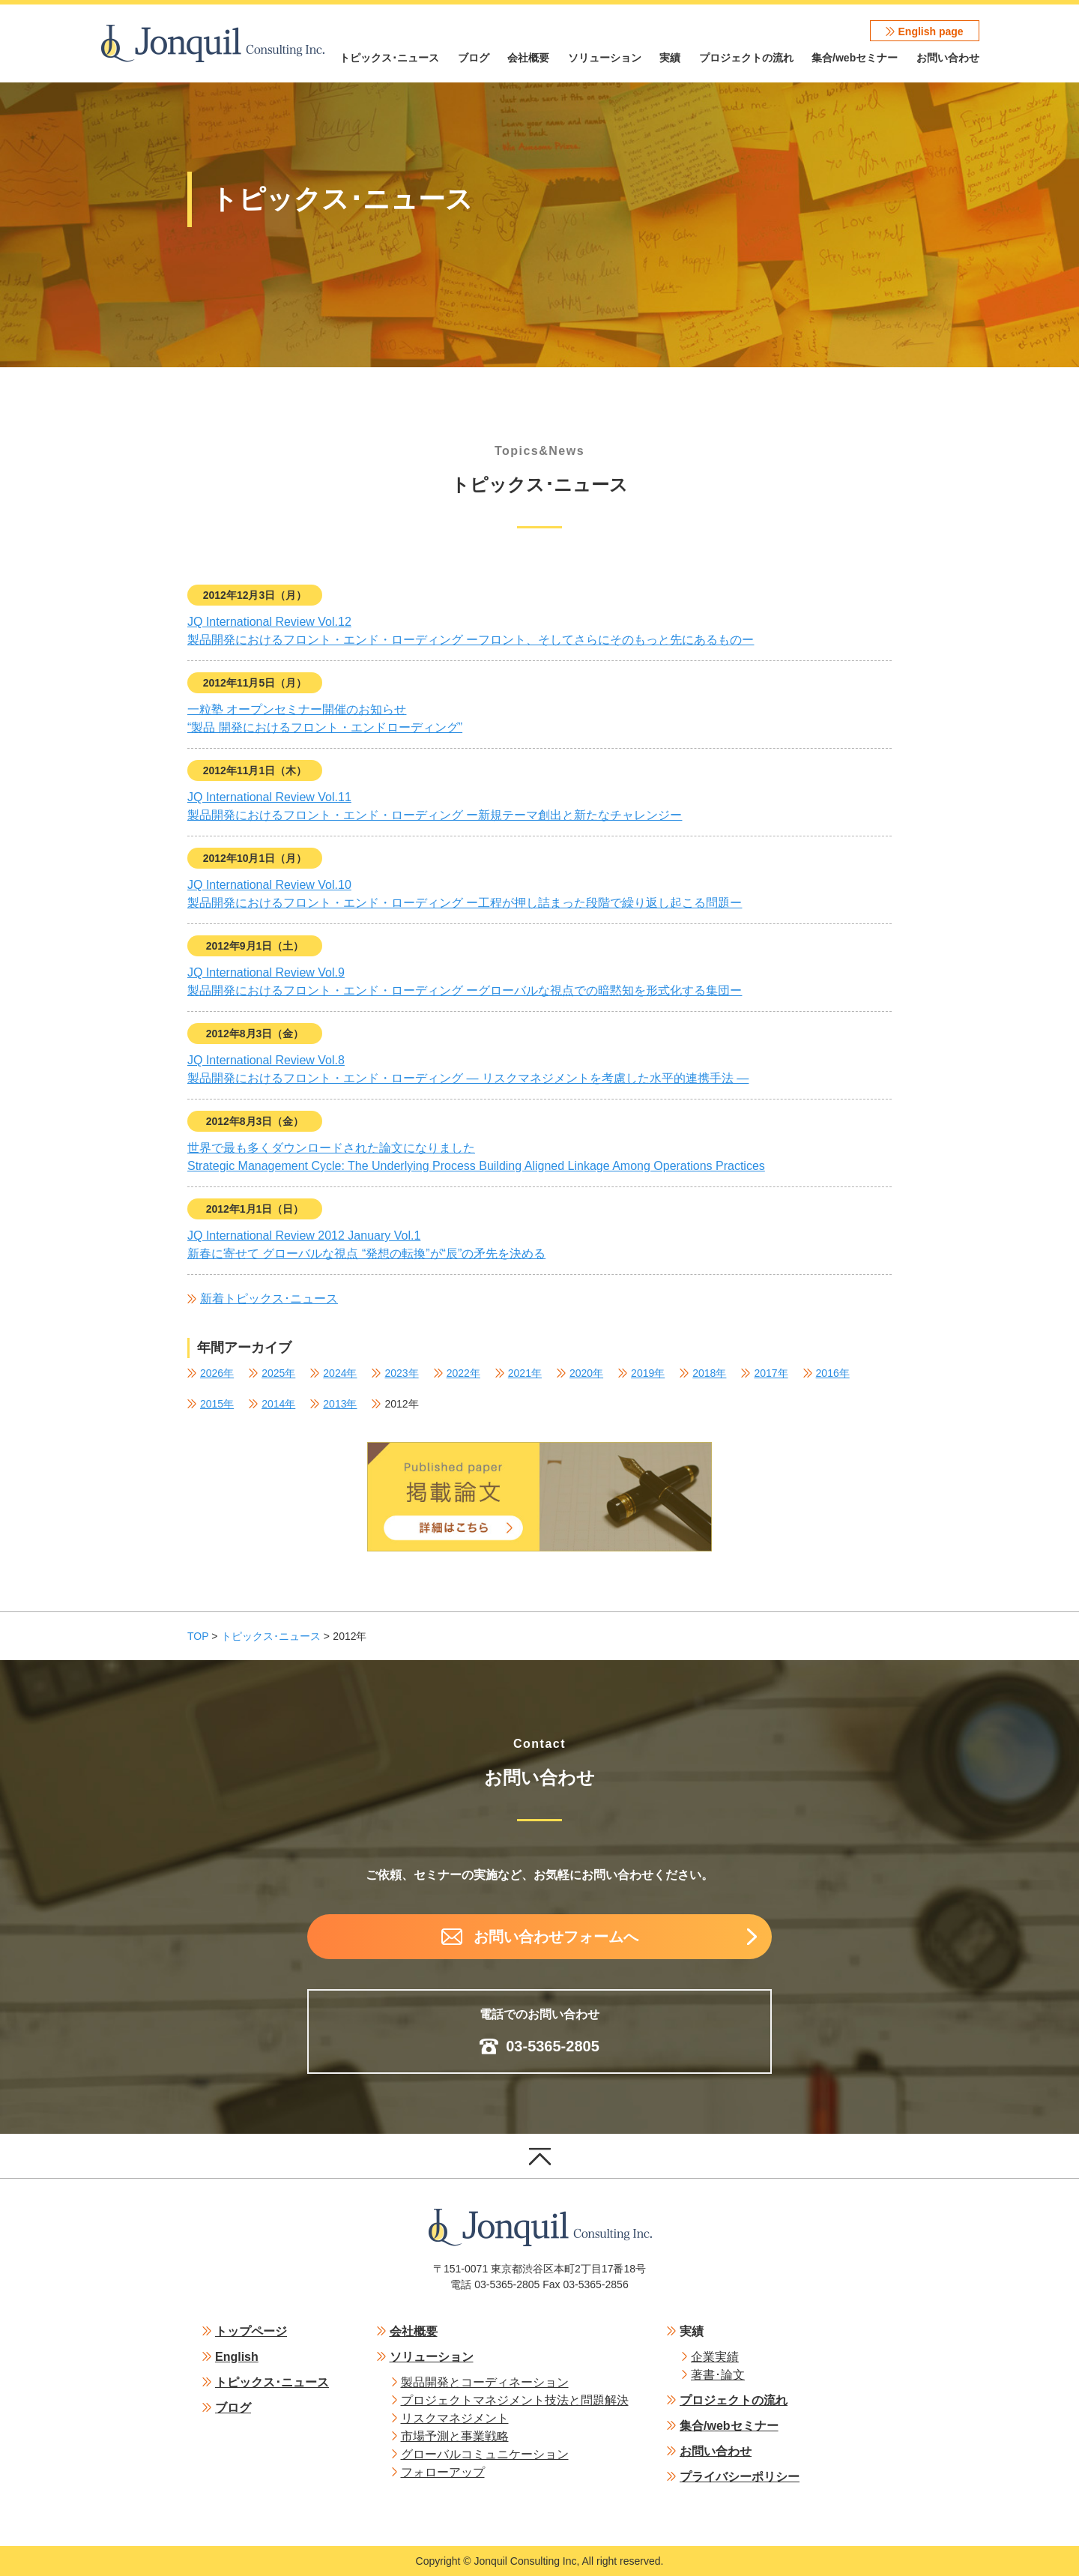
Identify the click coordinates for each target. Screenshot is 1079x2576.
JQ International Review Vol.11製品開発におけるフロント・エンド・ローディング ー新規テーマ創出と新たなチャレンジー (434, 806)
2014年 (278, 1404)
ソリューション (604, 58)
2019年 (648, 1373)
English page (931, 31)
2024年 (340, 1373)
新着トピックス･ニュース (269, 1298)
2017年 (771, 1373)
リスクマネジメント (455, 2418)
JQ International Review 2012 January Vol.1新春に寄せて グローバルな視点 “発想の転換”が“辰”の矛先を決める (366, 1244)
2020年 (586, 1373)
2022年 (463, 1373)
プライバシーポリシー (740, 2476)
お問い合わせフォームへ (556, 1936)
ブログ (473, 58)
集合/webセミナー (854, 58)
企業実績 (715, 2356)
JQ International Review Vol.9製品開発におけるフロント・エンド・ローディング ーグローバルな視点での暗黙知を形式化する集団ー (464, 981)
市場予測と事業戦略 (455, 2436)
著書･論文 (718, 2374)
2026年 (217, 1373)
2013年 (340, 1404)
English (237, 2356)
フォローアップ (443, 2472)
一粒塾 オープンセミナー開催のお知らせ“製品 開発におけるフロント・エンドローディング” (324, 718)
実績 (669, 58)
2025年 (278, 1373)
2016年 (833, 1373)
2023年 (401, 1373)
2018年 (709, 1373)
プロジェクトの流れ (746, 58)
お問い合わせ (947, 58)
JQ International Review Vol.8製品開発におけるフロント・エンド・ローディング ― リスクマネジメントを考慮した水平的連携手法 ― (468, 1069)
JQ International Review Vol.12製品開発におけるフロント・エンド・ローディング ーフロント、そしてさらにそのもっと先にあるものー (470, 630)
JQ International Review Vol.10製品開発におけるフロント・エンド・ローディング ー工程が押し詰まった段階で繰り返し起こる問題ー (464, 893)
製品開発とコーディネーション (485, 2382)
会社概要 (528, 58)
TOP (197, 1636)
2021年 (525, 1373)
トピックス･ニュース (389, 58)
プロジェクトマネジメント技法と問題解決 (515, 2400)
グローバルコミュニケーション (485, 2454)
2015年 (217, 1404)
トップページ (251, 2331)
